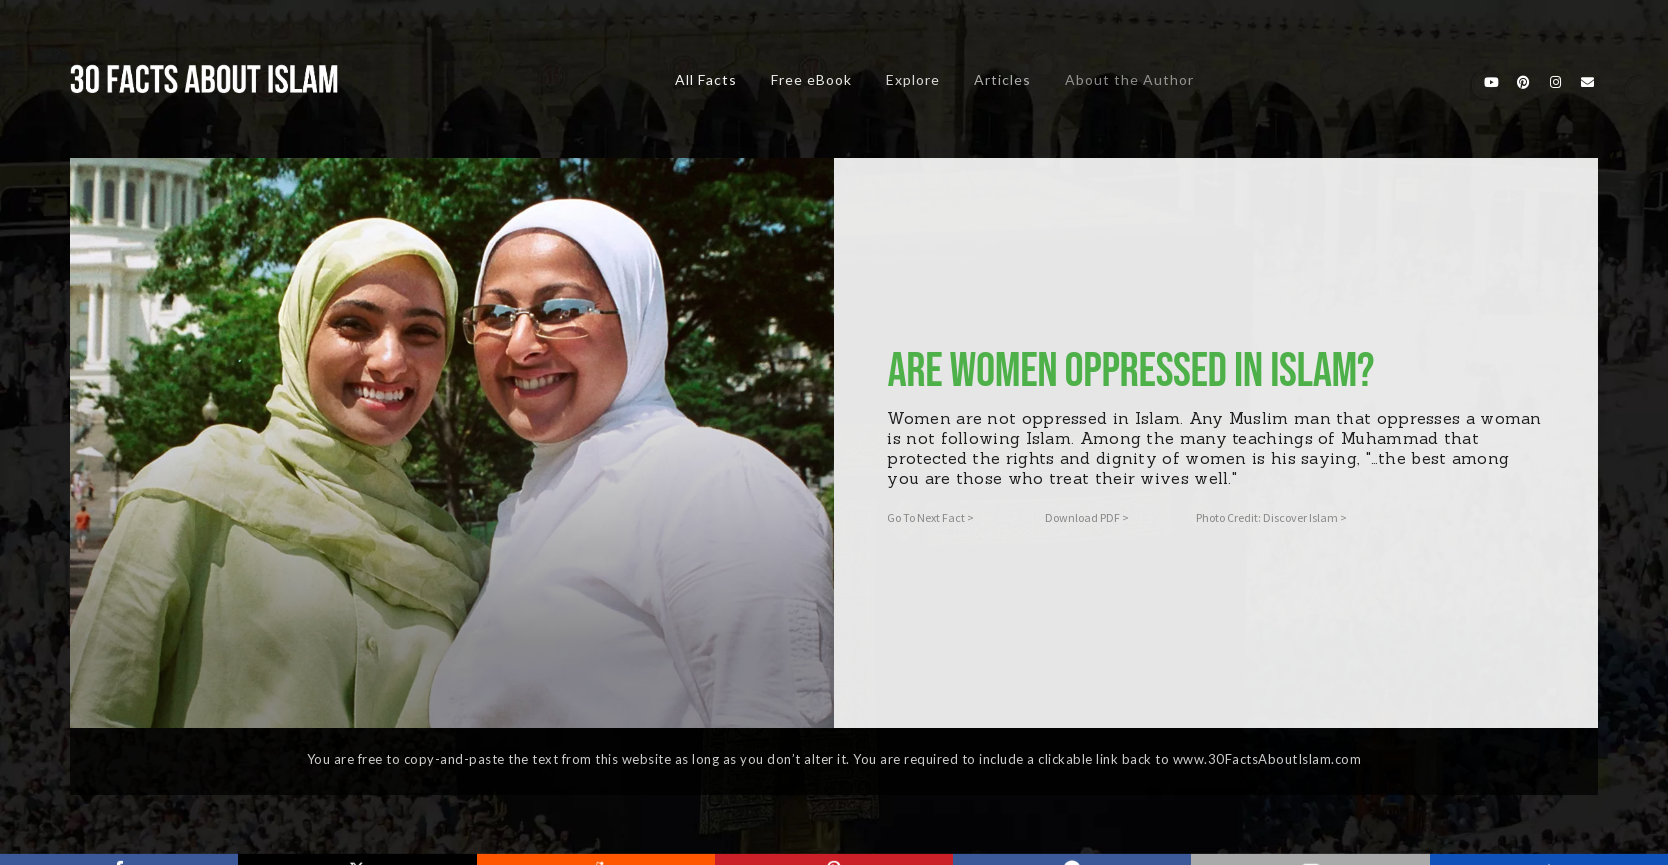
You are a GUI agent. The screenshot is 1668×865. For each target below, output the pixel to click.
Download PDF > (1087, 517)
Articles (1002, 79)
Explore (913, 79)
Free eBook (811, 79)
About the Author (1129, 79)
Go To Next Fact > (930, 517)
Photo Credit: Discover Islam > (1271, 517)
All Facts (706, 79)
